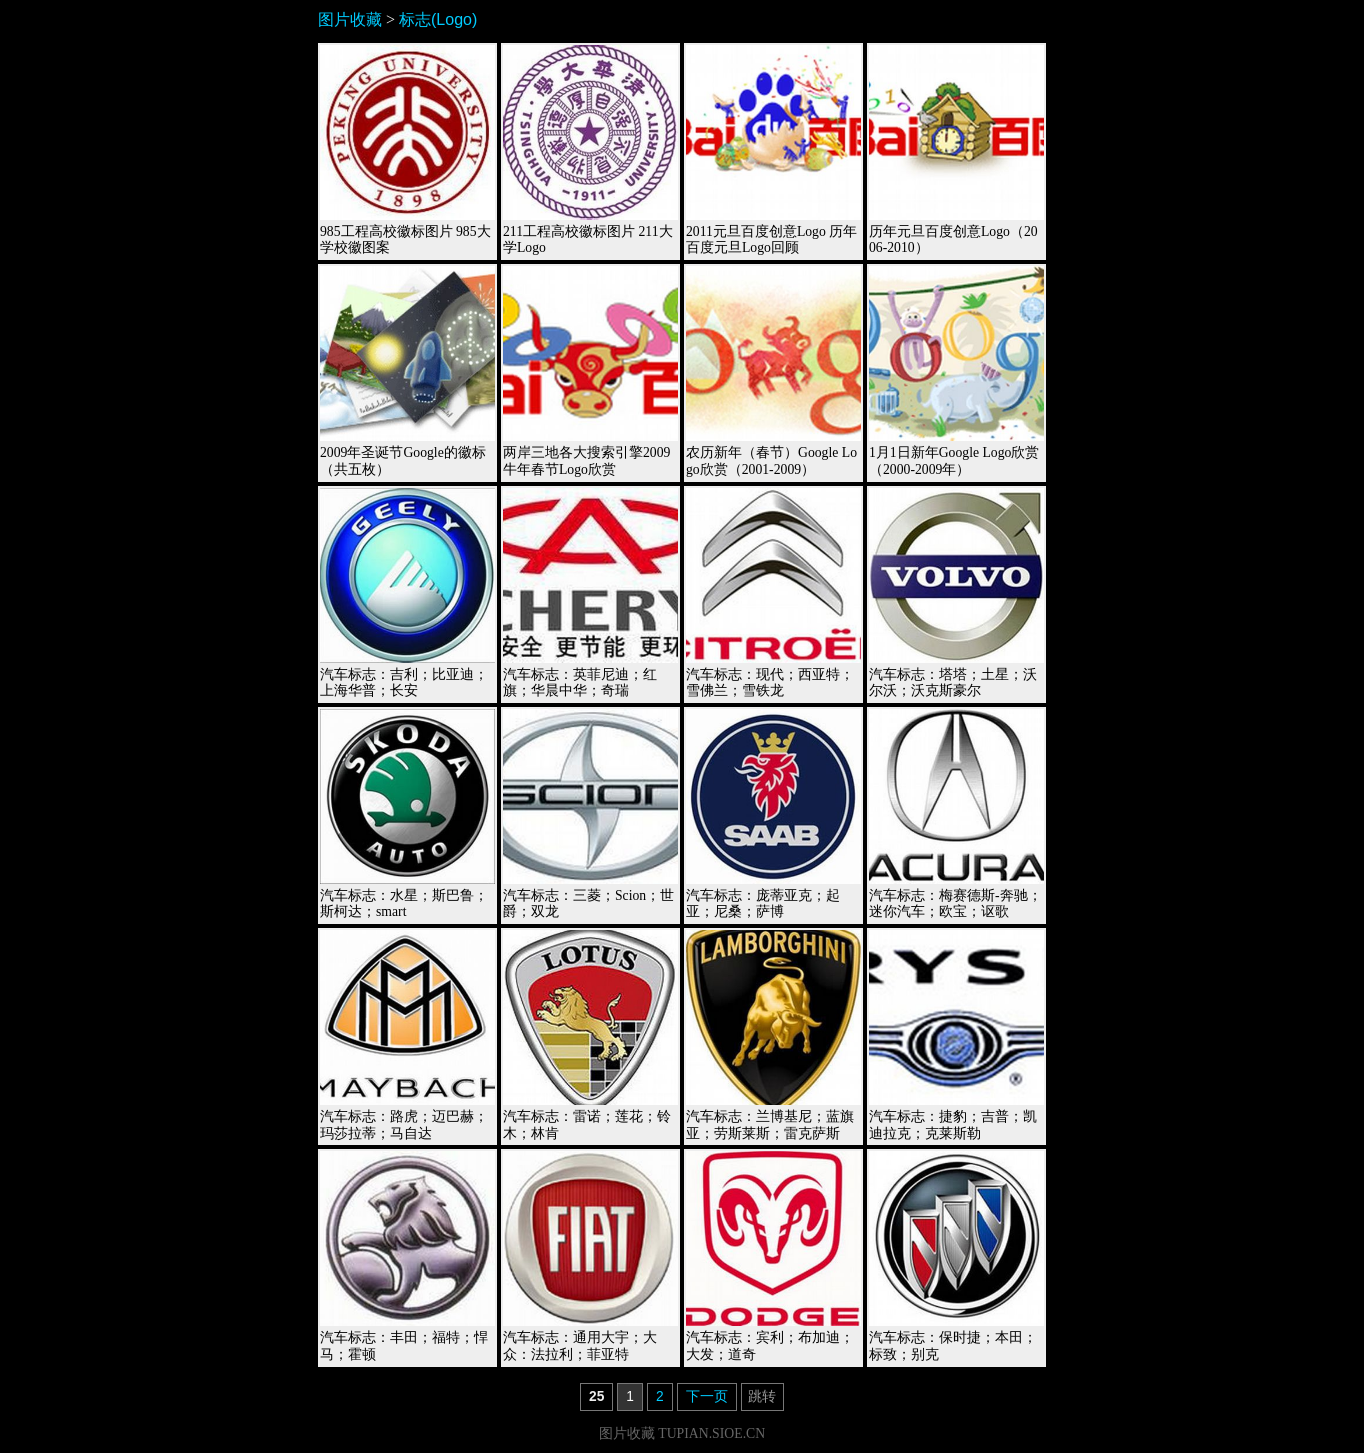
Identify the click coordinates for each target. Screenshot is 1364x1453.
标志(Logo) (438, 19)
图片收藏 (350, 19)
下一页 (707, 1396)
